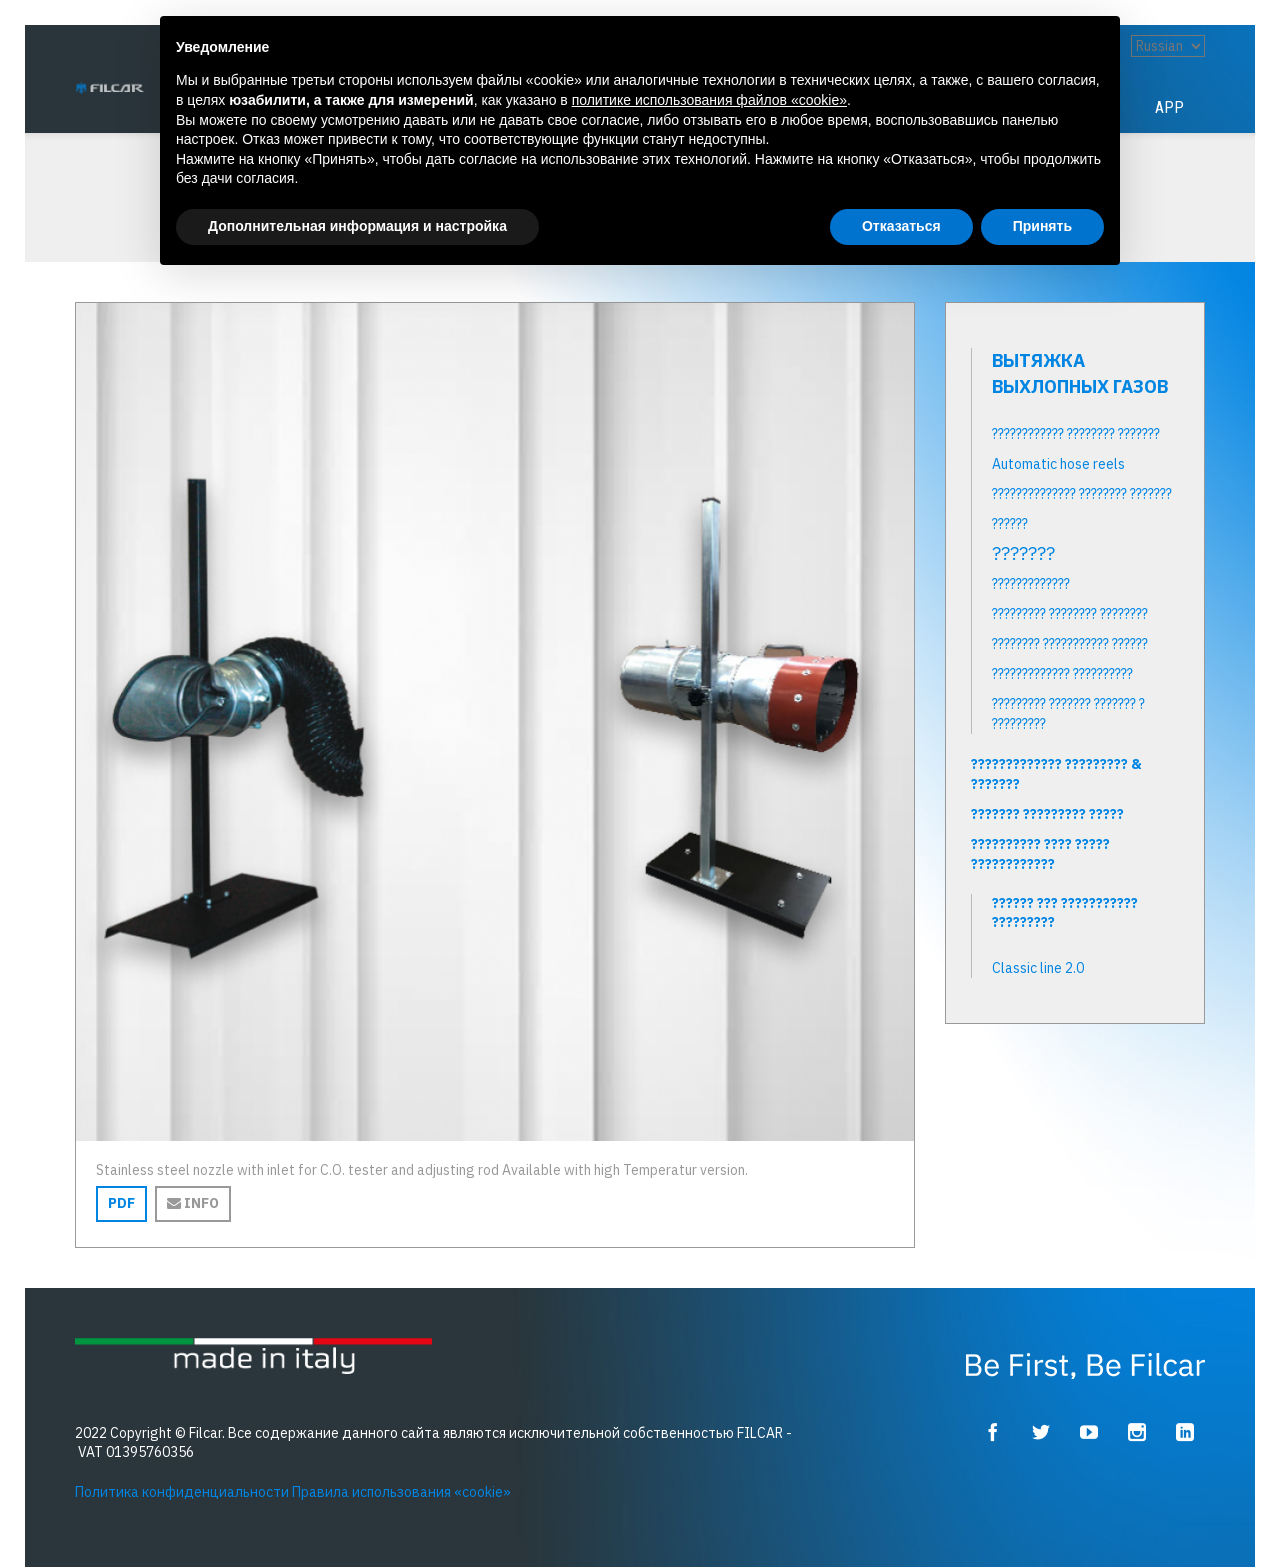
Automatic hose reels (1058, 464)
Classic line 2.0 (1038, 968)
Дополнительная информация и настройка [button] (357, 226)
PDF (121, 1203)
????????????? (1031, 584)
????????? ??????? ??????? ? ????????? (1068, 714)
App (1169, 107)
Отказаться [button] (901, 226)
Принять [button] (1042, 226)
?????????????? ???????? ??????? (1082, 494)
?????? (1010, 524)
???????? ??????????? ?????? (1070, 644)
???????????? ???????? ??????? (1076, 434)
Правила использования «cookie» (401, 1492)
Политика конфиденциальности (182, 1492)
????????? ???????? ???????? (1070, 614)
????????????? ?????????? (1062, 674)
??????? (1023, 554)
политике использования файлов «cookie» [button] (709, 100)
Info (193, 1203)
